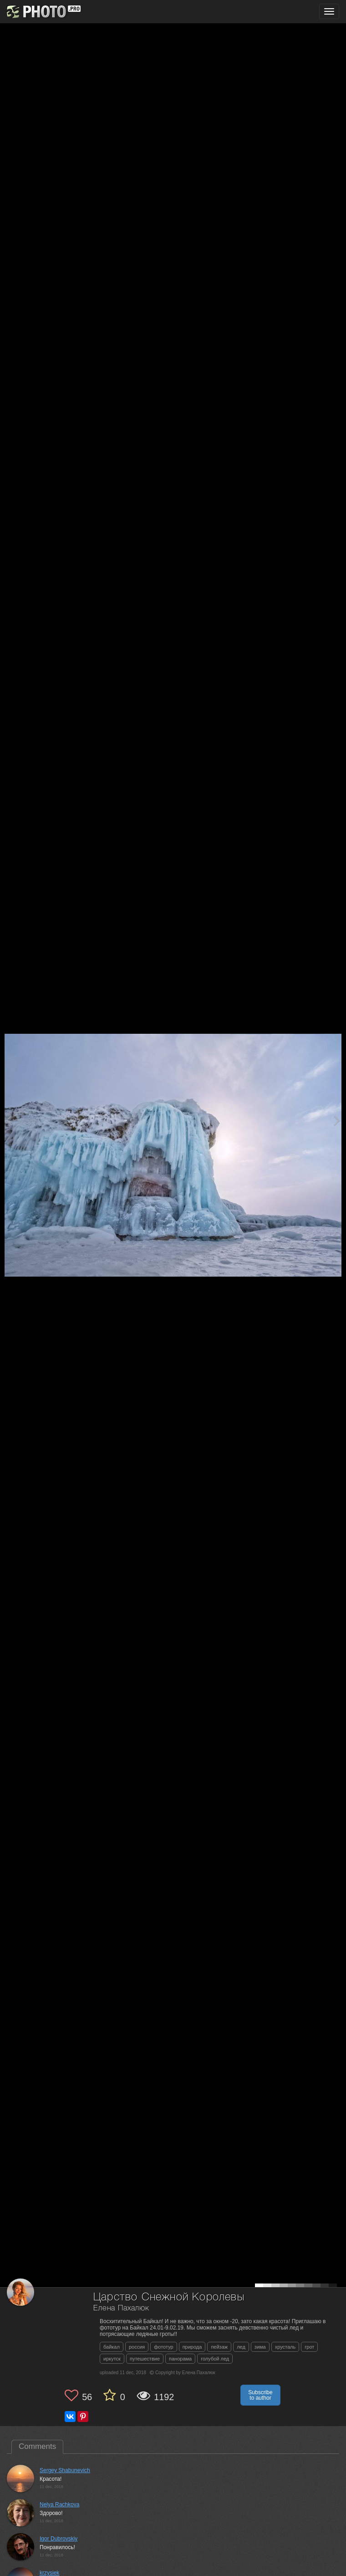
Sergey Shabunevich (65, 2470)
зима (260, 2347)
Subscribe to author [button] (260, 2395)
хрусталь (285, 2347)
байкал (111, 2347)
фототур (163, 2347)
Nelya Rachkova (59, 2504)
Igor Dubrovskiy (58, 2538)
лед (241, 2347)
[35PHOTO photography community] (43, 12)
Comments (37, 2446)
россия (137, 2347)
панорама (180, 2358)
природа (192, 2347)
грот (309, 2347)
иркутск (112, 2358)
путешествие (145, 2358)
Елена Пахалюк (121, 2308)
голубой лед (215, 2358)
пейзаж (219, 2347)
